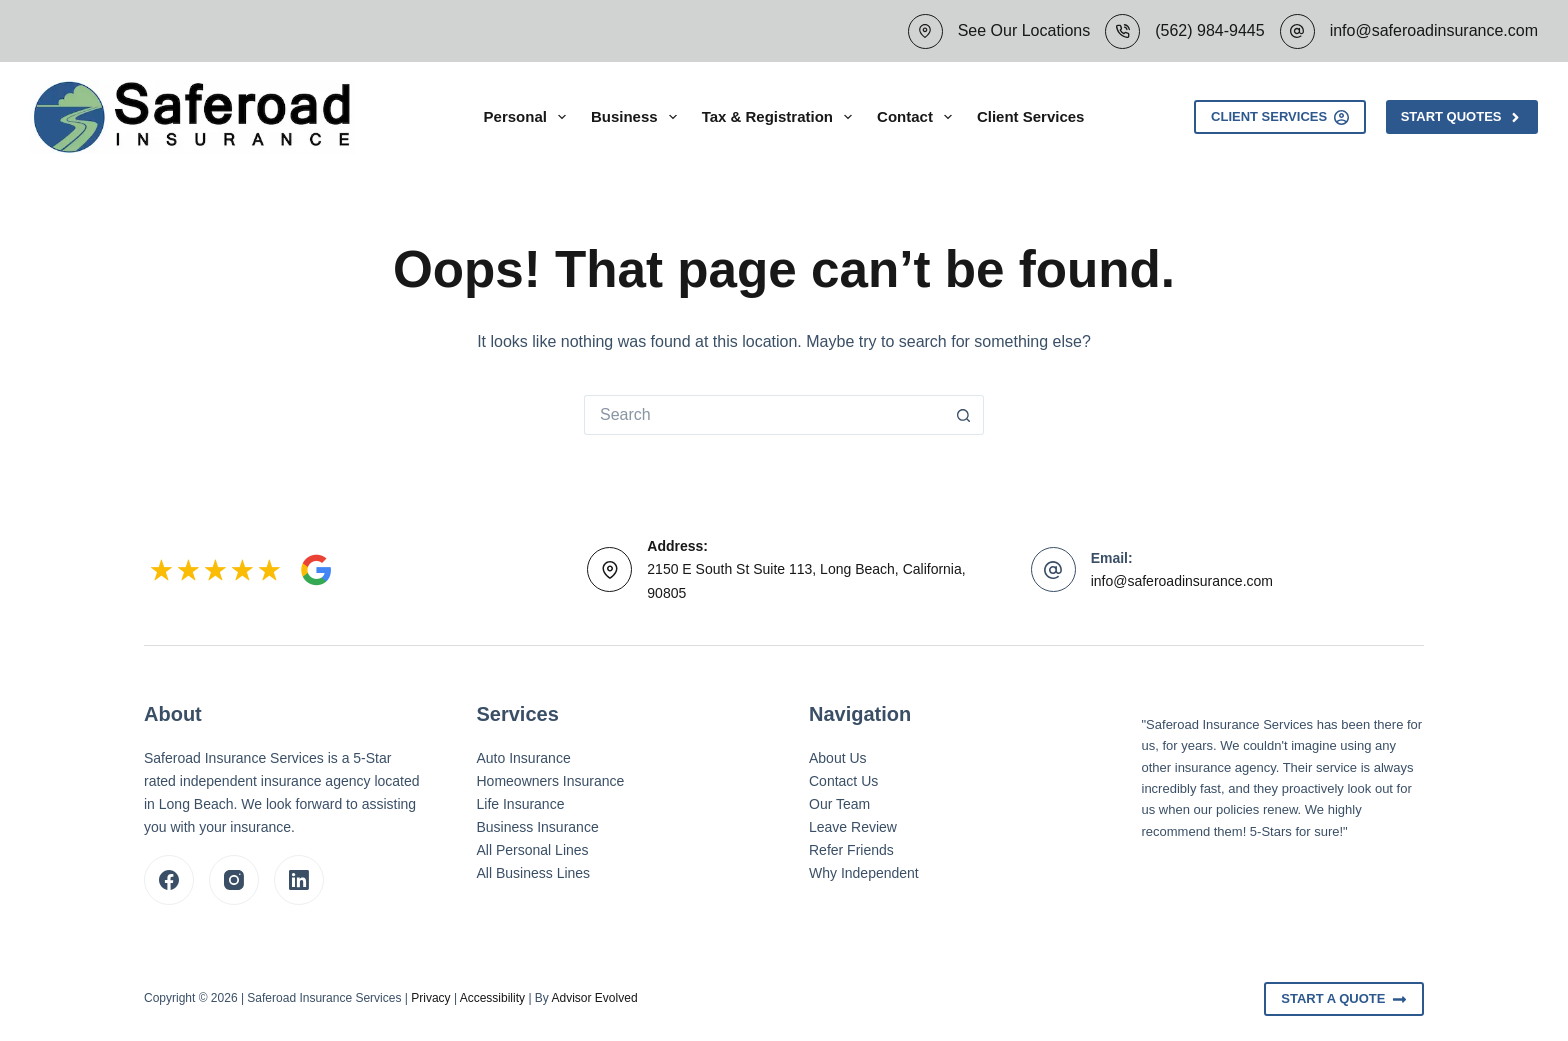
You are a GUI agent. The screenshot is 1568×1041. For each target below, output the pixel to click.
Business (638, 117)
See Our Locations (1024, 30)
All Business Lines (534, 873)
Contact (918, 117)
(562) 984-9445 (1209, 30)
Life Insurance (521, 804)
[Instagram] (234, 880)
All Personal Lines (533, 850)
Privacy (430, 998)
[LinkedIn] (299, 880)
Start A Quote (1344, 999)
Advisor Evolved (595, 998)
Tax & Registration (781, 117)
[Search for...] (764, 415)
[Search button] (964, 415)
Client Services (1031, 116)
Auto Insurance (524, 758)
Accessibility (492, 998)
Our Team (839, 804)
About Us (838, 758)
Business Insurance (538, 827)
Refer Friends (851, 850)
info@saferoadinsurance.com (1434, 30)
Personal (529, 117)
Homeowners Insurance (551, 781)
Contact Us (843, 781)
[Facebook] (169, 880)
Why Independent (864, 873)
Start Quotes (1462, 117)
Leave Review (853, 827)
